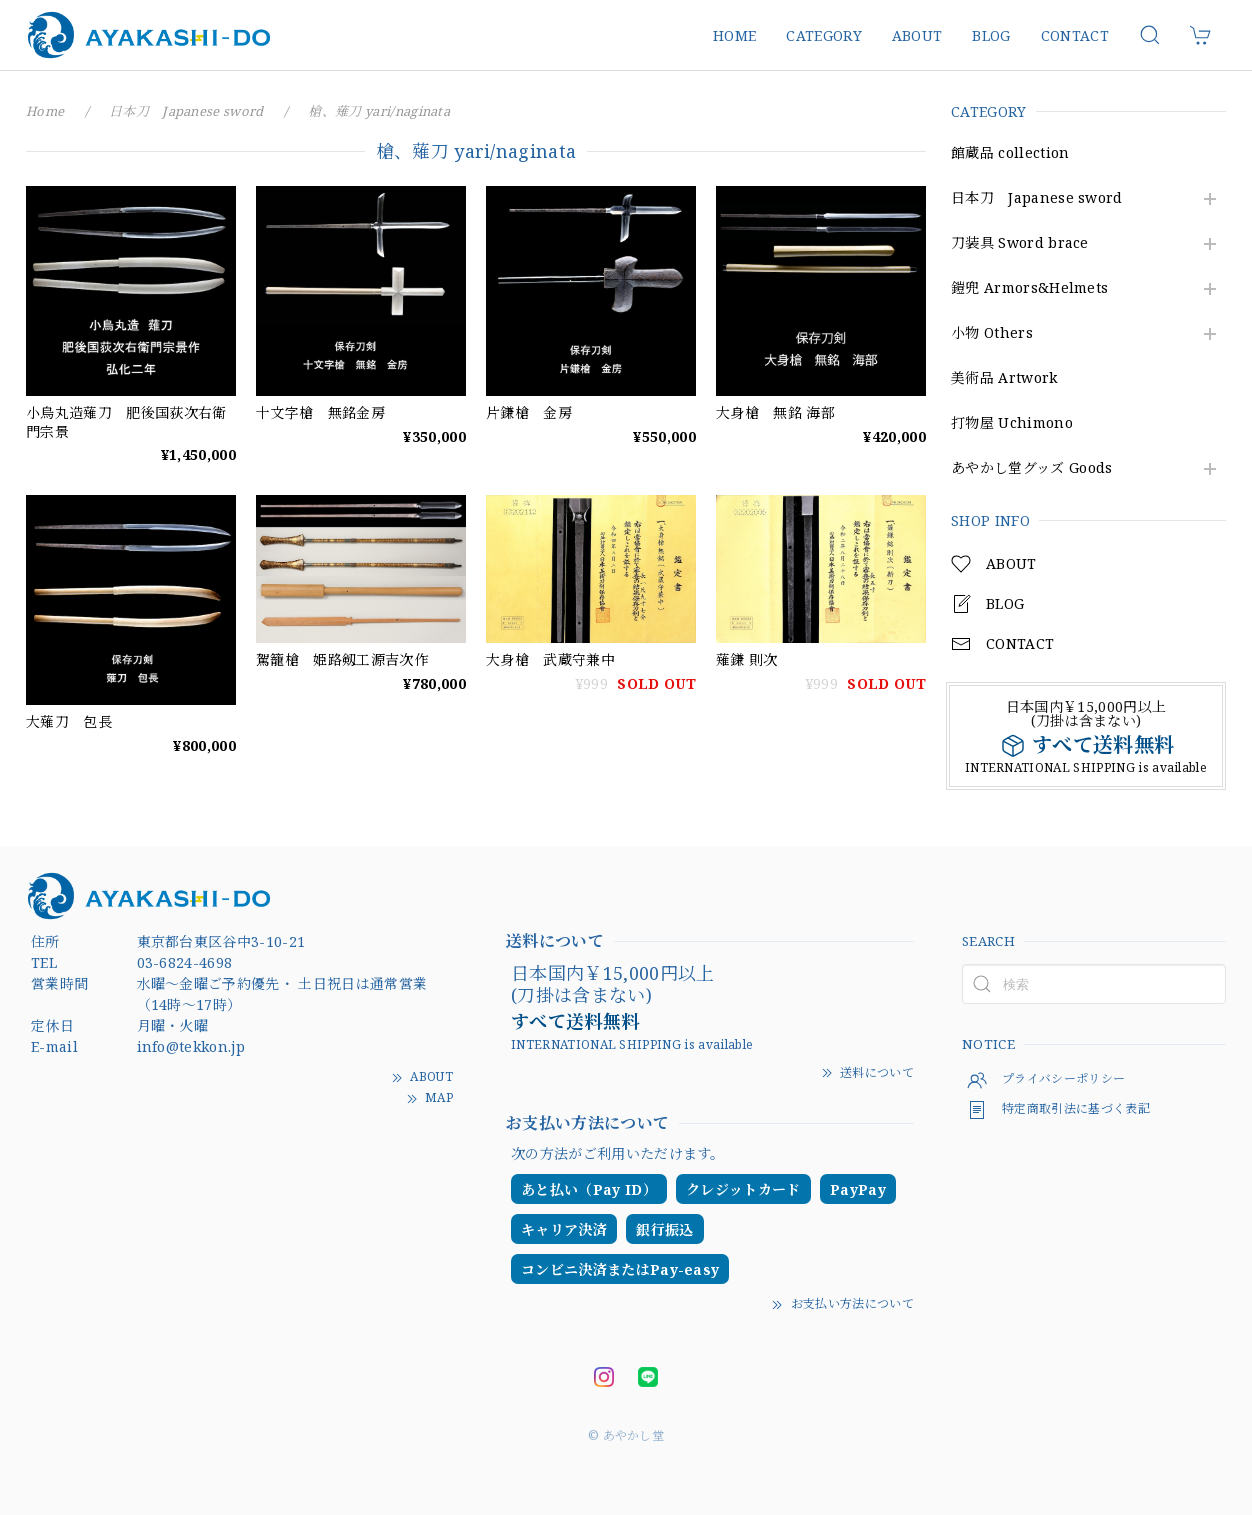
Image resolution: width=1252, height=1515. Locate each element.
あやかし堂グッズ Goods (1031, 468)
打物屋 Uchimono (1012, 423)
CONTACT (1075, 35)
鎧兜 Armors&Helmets (1029, 288)
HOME (734, 35)
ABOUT (917, 35)
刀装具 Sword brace (1020, 243)
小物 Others (992, 333)
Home (45, 111)
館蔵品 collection (1010, 153)
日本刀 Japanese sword (1037, 198)
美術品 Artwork (1004, 378)
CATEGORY (824, 35)
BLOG (991, 35)
